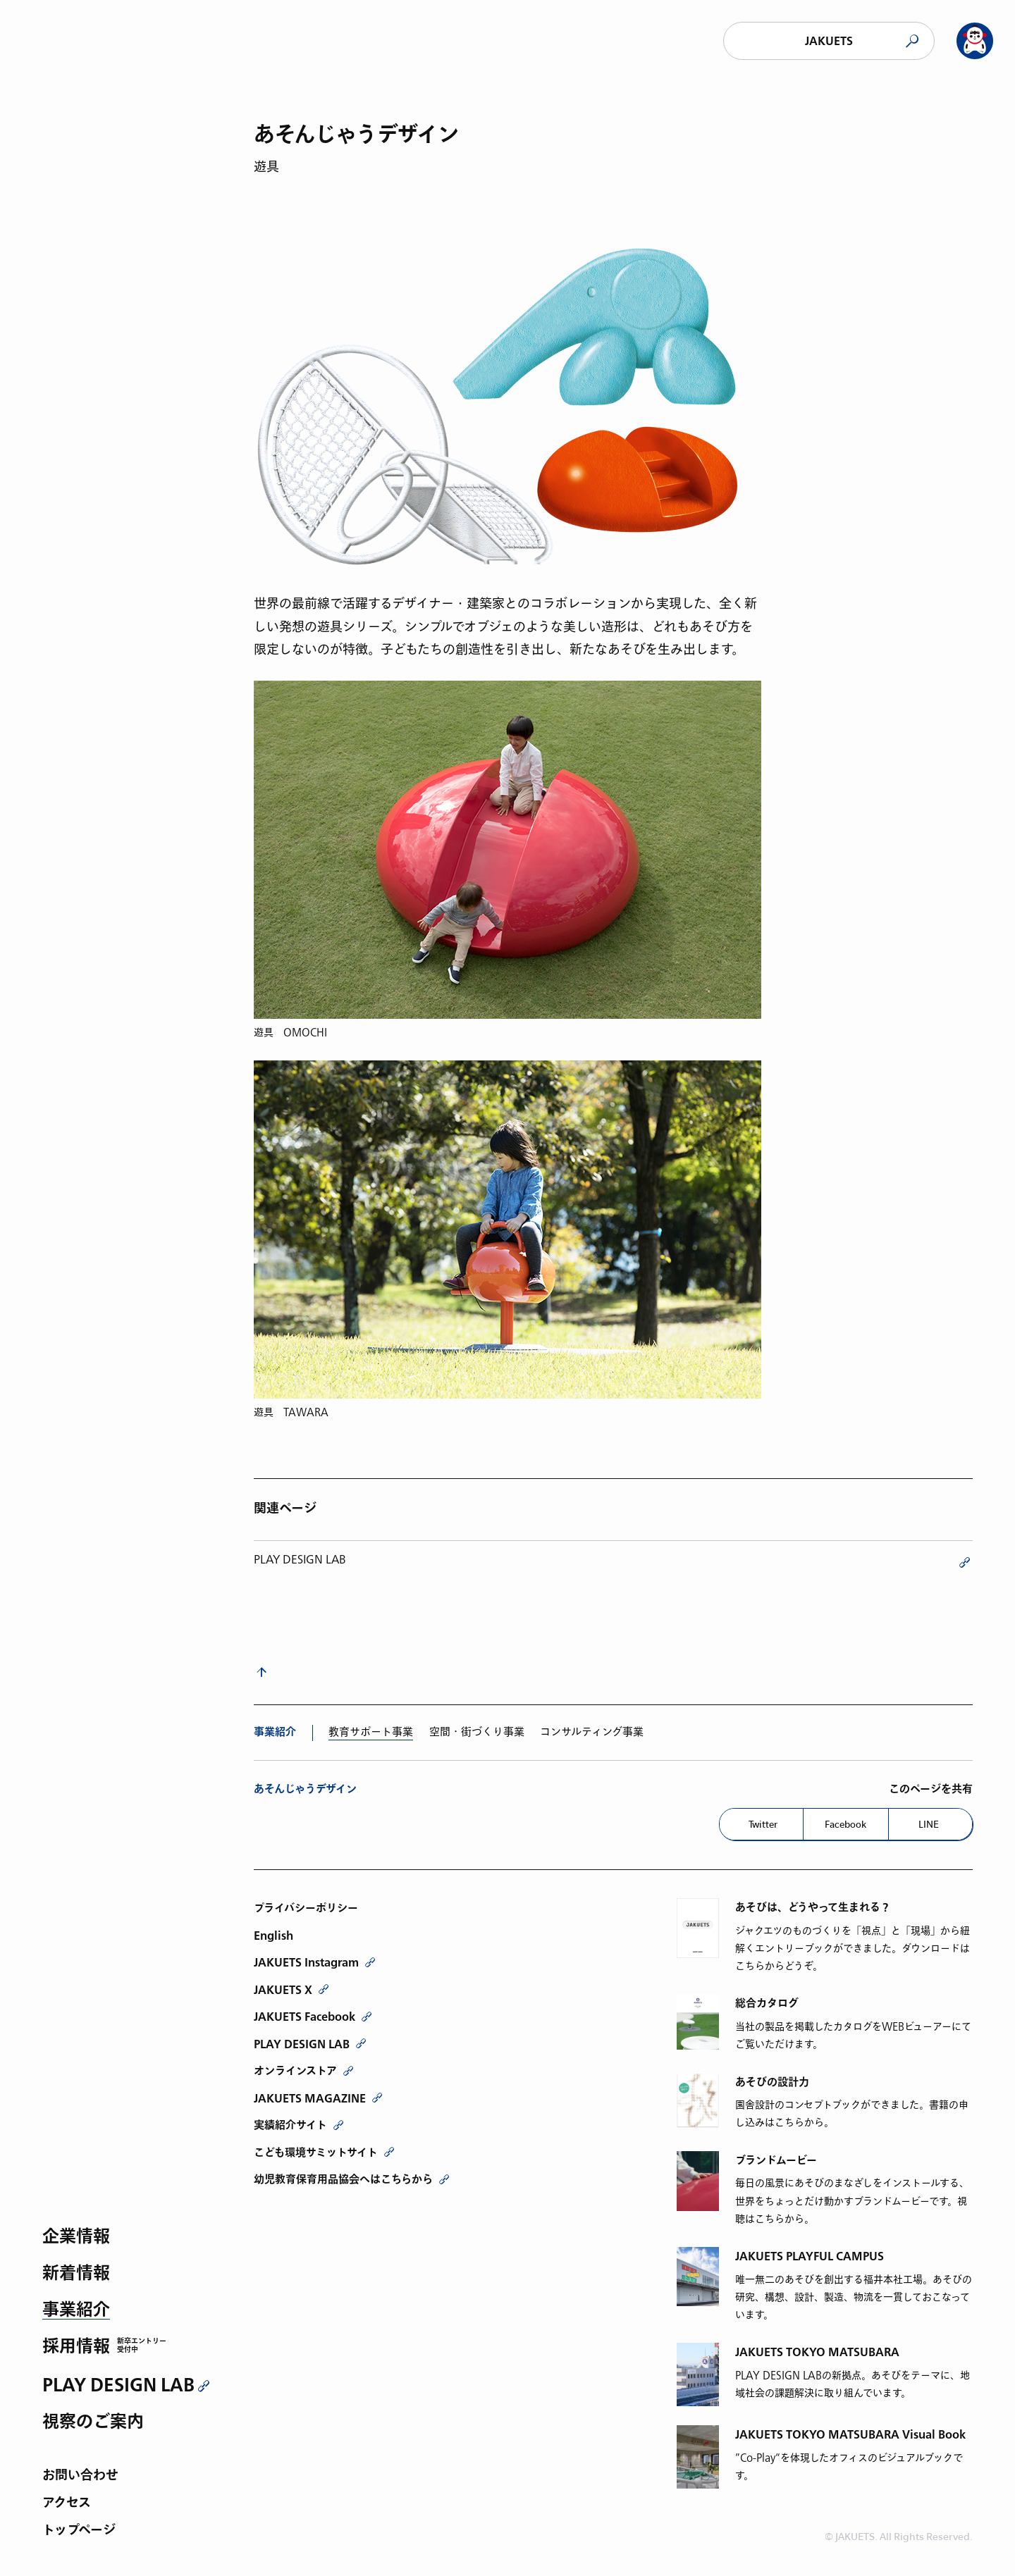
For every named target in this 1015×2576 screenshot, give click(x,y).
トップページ (79, 2531)
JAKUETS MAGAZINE (310, 2098)
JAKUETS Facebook (304, 2016)
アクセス (66, 2503)
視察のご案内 (93, 2423)
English (273, 1935)
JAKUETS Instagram (306, 1962)
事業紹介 (76, 2311)
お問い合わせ (80, 2476)
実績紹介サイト (290, 2125)
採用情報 (76, 2347)
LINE (928, 1824)
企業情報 (76, 2237)
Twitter (763, 1824)
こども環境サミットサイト (316, 2152)
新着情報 (76, 2274)
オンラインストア (295, 2071)
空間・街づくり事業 (476, 1732)
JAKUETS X (283, 1990)
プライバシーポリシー (306, 1908)
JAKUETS (829, 41)
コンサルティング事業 (592, 1732)
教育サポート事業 (370, 1732)
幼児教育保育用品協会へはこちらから (343, 2179)
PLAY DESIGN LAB (118, 2385)
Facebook (845, 1824)
